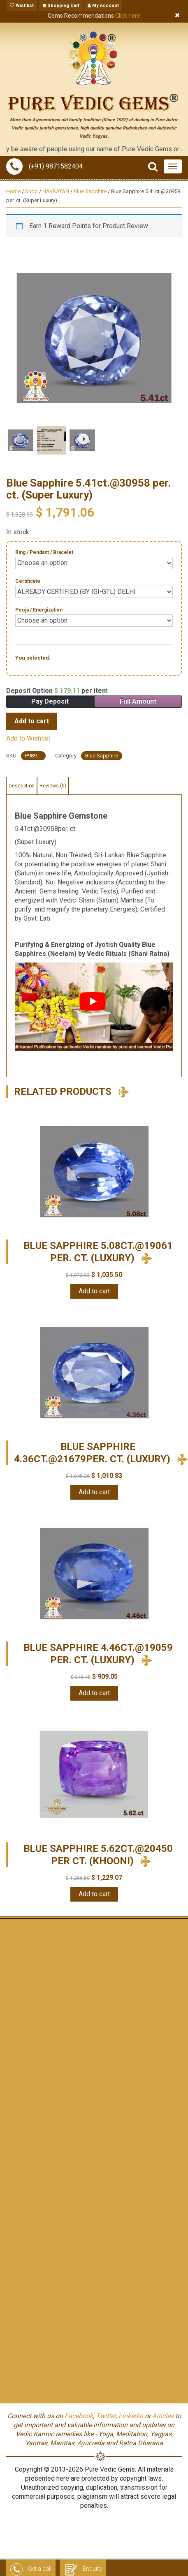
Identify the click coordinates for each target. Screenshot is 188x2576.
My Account (103, 5)
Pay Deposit (50, 701)
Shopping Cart (60, 5)
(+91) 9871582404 (44, 166)
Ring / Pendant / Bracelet (44, 552)
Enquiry (83, 2569)
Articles (163, 2416)
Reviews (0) (52, 786)
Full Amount (138, 701)
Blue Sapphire (90, 191)
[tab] (21, 786)
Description (22, 786)
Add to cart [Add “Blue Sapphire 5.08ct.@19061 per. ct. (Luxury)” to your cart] (94, 1291)
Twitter (106, 2416)
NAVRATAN (55, 191)
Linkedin (130, 2416)
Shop (31, 191)
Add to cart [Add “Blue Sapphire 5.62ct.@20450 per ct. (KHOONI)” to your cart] (94, 1894)
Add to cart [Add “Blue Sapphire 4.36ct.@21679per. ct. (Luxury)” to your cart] (94, 1492)
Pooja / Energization (39, 609)
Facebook (79, 2416)
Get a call (30, 2569)
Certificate (27, 581)
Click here (127, 15)
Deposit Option (57, 691)
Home (13, 191)
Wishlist (22, 5)
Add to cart (31, 721)
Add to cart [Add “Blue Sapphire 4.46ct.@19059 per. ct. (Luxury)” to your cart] (94, 1693)
